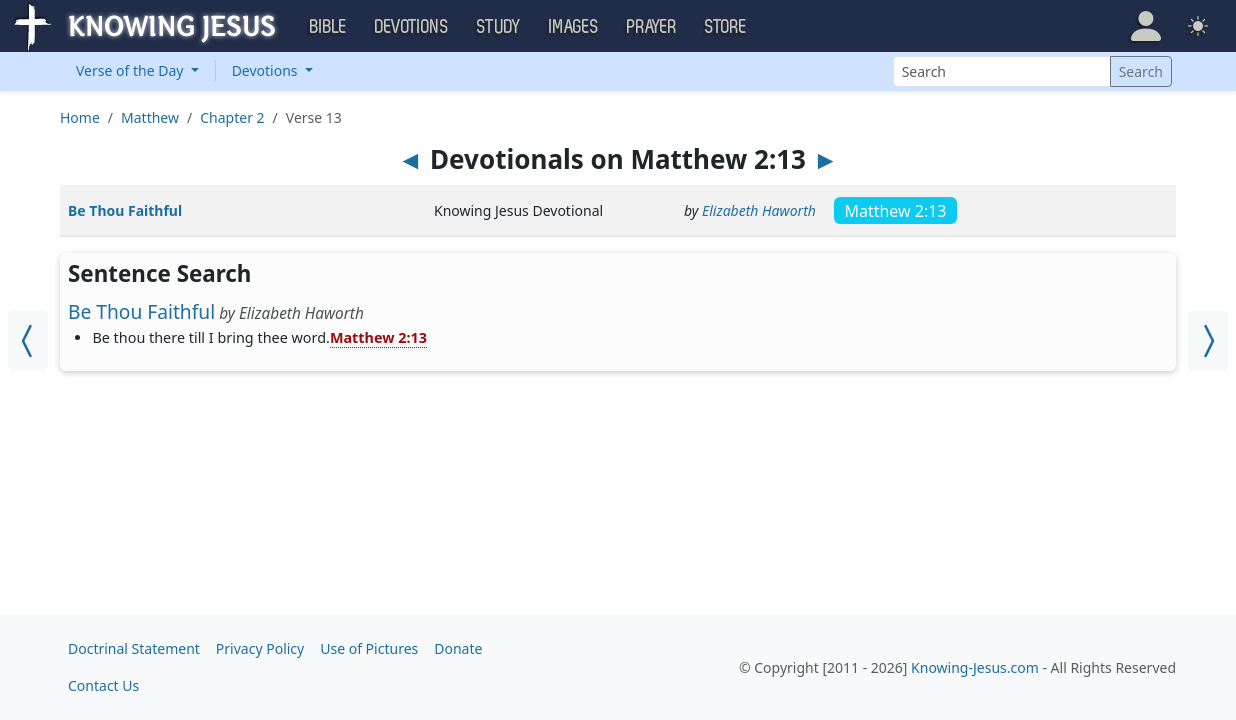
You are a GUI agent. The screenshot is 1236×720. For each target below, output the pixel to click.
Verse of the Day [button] (131, 70)
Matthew (150, 117)
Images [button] (574, 27)
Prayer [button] (652, 27)
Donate (458, 648)
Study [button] (499, 27)
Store (726, 27)
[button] (1146, 26)
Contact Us (103, 685)
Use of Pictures (369, 648)
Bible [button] (328, 27)
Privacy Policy (260, 648)
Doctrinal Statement (134, 648)
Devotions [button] (412, 27)
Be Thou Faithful (125, 210)
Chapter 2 (232, 117)
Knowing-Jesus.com (975, 667)
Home (80, 117)
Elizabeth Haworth (759, 210)
